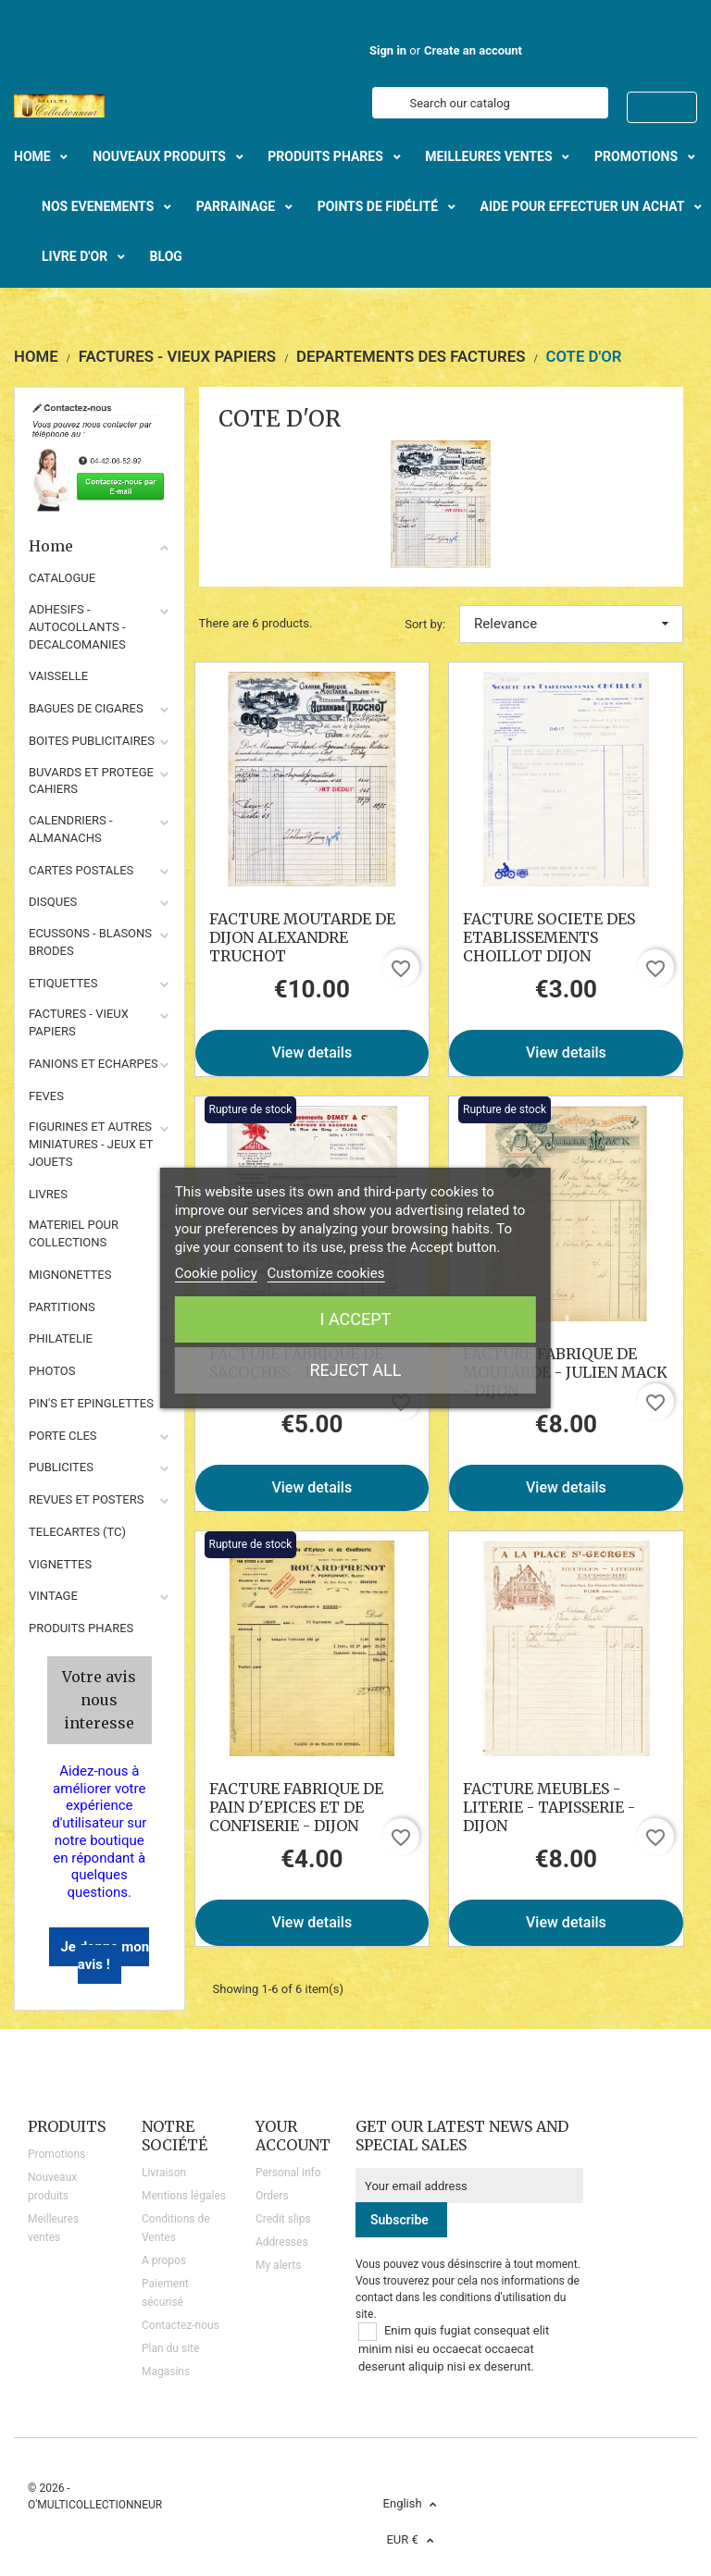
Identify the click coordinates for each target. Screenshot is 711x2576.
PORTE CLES (63, 1436)
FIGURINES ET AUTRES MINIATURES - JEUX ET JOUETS (91, 1144)
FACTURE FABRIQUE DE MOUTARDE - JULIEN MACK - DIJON (565, 1372)
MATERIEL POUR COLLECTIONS (73, 1233)
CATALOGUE (62, 578)
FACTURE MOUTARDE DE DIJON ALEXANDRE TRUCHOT (302, 937)
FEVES (46, 1096)
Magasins (166, 2371)
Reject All (356, 1370)
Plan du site (170, 2348)
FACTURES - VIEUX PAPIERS (79, 1022)
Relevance (571, 623)
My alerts (278, 2265)
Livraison (164, 2172)
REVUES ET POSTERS (86, 1499)
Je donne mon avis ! (104, 1955)
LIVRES (48, 1194)
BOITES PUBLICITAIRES (92, 741)
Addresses (282, 2241)
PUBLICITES (61, 1467)
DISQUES (53, 902)
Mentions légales (184, 2195)
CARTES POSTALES (81, 870)
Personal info (288, 2172)
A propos (164, 2260)
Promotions (56, 2154)
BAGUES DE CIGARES (86, 708)
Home (99, 546)
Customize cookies (326, 1273)
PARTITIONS (62, 1307)
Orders (272, 2195)
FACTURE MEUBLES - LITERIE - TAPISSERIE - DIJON (549, 1807)
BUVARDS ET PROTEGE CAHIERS (91, 781)
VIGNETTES (60, 1564)
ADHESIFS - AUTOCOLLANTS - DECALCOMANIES (77, 626)
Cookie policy (216, 1273)
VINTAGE (53, 1596)
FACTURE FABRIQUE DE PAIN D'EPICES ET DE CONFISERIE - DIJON (296, 1807)
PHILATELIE (61, 1338)
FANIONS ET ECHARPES (93, 1064)
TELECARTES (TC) (77, 1532)
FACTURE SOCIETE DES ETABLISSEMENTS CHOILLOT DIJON (549, 937)
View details (311, 1052)
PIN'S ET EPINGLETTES (91, 1403)
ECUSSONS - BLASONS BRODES (90, 942)
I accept (356, 1319)
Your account (293, 2135)
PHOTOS (52, 1371)
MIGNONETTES (70, 1275)
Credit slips (283, 2218)
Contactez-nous (180, 2325)
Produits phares (81, 1628)
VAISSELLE (58, 676)
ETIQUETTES (63, 983)
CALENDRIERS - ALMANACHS (71, 829)
